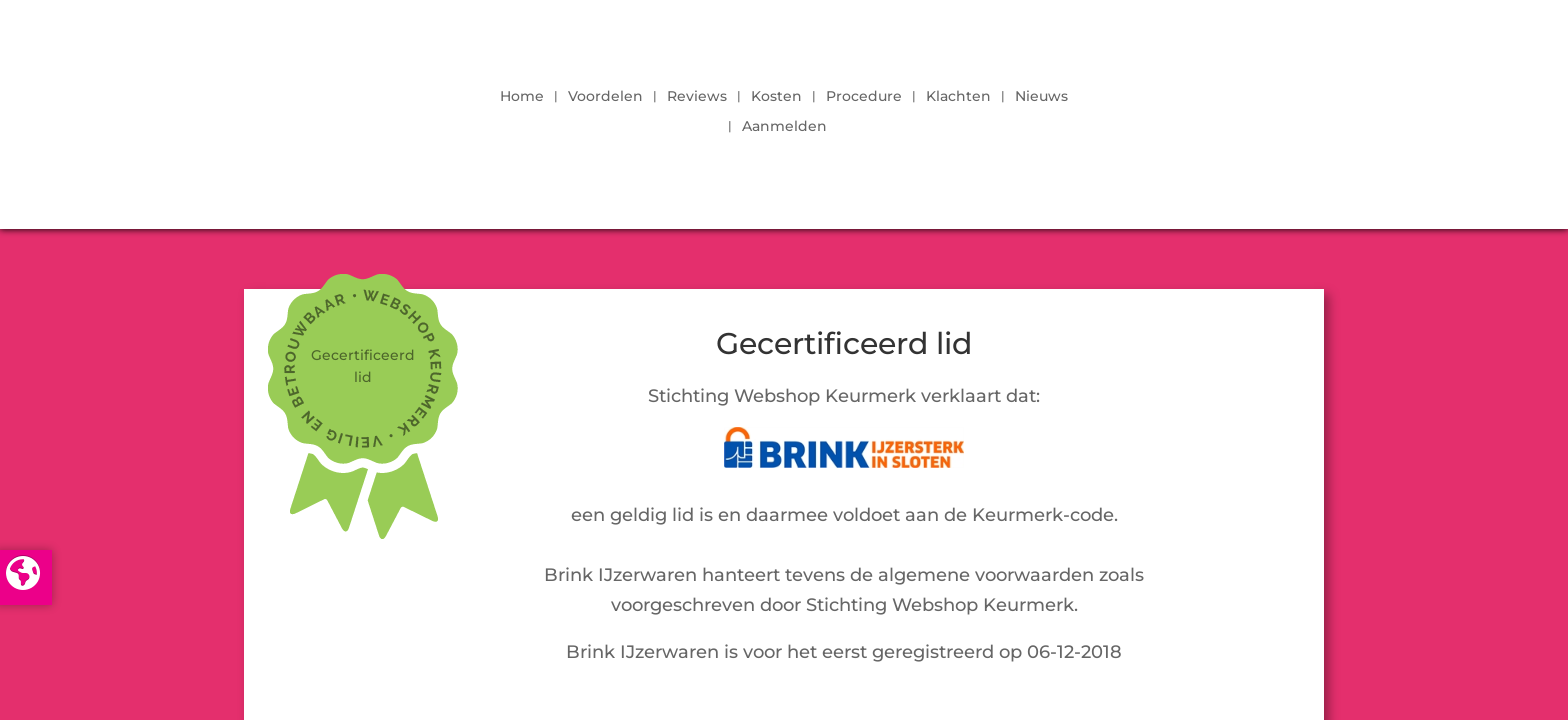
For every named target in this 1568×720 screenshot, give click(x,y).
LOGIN (1269, 106)
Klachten (958, 97)
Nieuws (1041, 97)
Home (522, 97)
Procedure (864, 97)
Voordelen (605, 97)
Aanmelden (784, 127)
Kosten (776, 97)
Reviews (697, 97)
